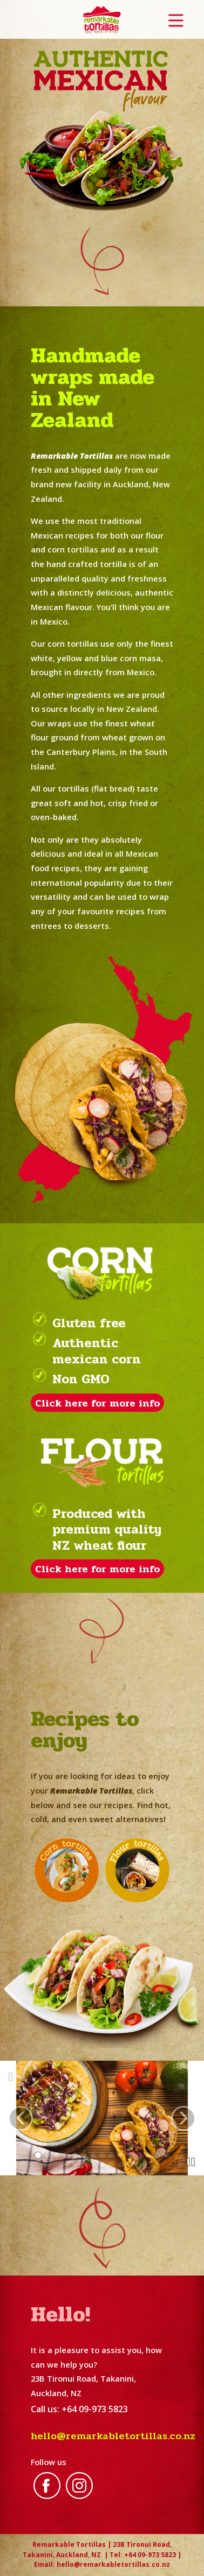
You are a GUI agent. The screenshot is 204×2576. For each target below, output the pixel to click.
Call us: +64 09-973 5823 (79, 2409)
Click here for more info (97, 1402)
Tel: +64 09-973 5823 (143, 2554)
